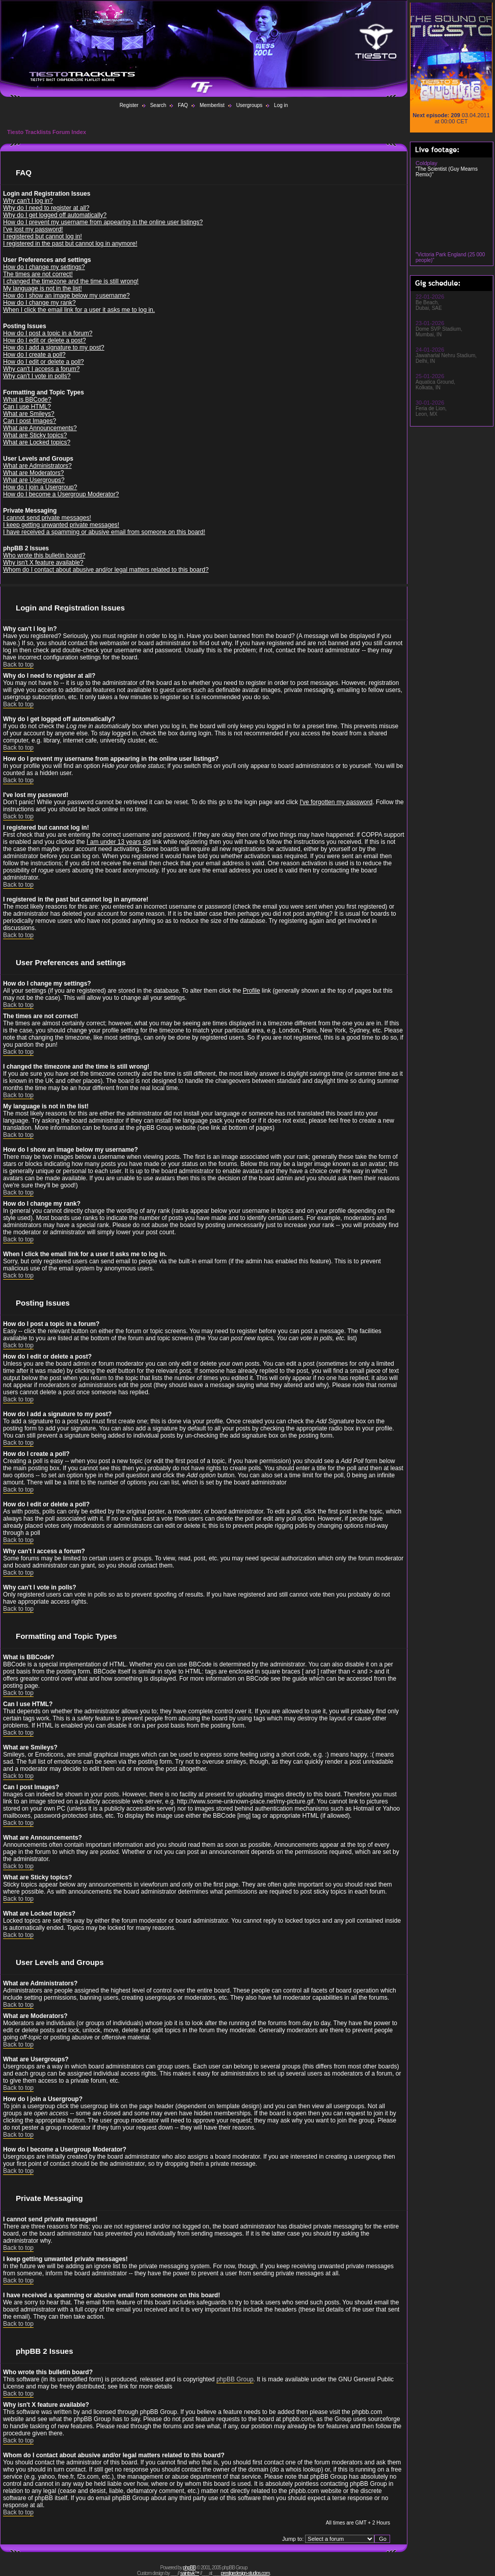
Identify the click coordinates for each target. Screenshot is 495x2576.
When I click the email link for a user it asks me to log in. (79, 309)
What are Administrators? (37, 465)
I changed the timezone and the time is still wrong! (71, 281)
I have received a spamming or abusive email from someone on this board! (104, 532)
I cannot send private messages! (47, 517)
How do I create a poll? (34, 354)
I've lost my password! (33, 229)
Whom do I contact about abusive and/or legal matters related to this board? (106, 569)
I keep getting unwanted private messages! (61, 524)
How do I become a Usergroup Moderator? (61, 494)
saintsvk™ (189, 2573)
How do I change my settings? (44, 267)
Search (158, 105)
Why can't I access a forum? (41, 369)
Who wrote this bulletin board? (44, 555)
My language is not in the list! (42, 288)
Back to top (18, 664)
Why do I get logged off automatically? (54, 215)
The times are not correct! (38, 274)
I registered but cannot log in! (42, 236)
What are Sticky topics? (35, 435)
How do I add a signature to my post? (53, 347)
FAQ (183, 105)
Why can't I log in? (28, 200)
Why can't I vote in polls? (36, 376)
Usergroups (249, 105)
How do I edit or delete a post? (44, 340)
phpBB (189, 2567)
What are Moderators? (33, 472)
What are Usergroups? (34, 480)
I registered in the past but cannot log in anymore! (70, 243)
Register (129, 105)
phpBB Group (235, 2379)
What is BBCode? (27, 399)
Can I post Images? (29, 420)
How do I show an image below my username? (66, 295)
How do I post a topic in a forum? (47, 333)
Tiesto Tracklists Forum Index (46, 132)
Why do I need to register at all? (46, 207)
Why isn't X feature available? (43, 562)
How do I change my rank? (39, 302)
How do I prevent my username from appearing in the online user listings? (103, 222)
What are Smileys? (28, 413)
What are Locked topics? (36, 442)
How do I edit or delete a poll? (43, 361)
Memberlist (212, 105)
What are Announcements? (40, 428)
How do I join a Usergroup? (40, 487)
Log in (281, 105)
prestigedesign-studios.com (245, 2573)
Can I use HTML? (27, 406)
